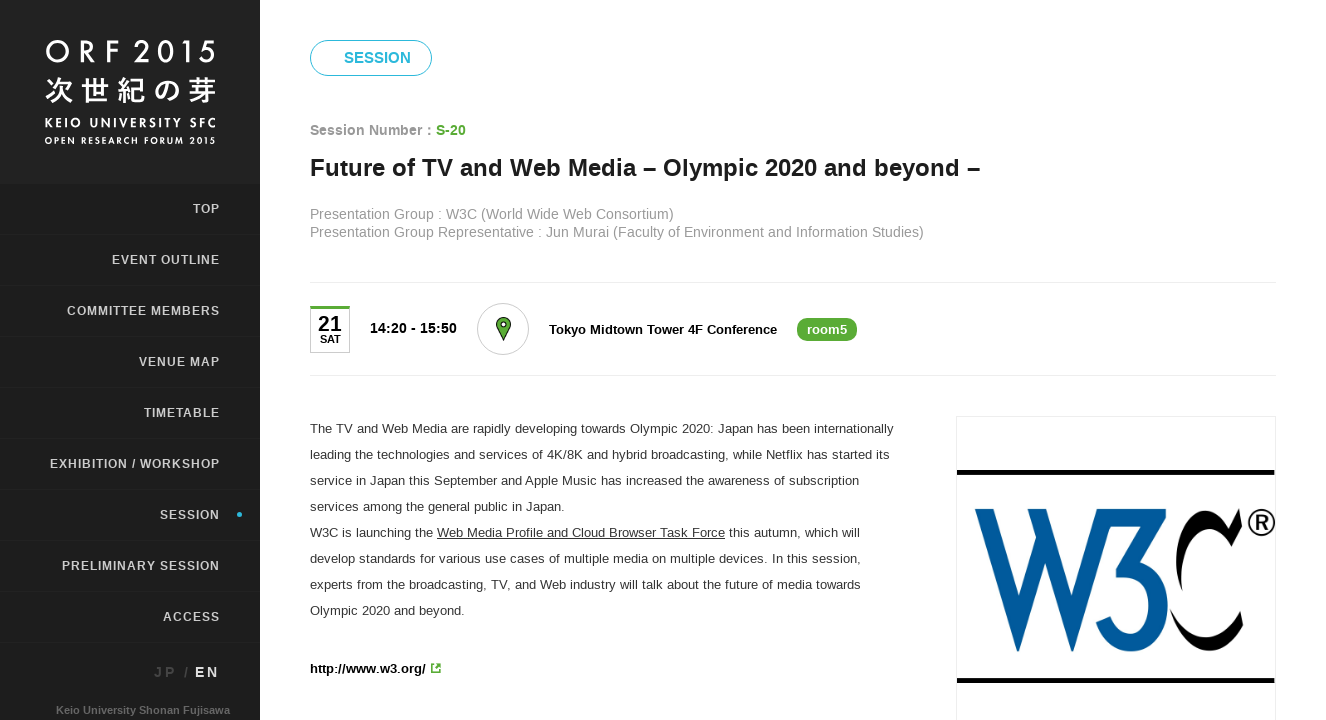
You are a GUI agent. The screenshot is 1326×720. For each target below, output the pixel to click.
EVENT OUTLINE (166, 260)
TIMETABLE (182, 413)
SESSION (190, 515)
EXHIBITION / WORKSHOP (135, 464)
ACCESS (191, 617)
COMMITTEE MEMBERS (143, 311)
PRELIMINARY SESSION (141, 566)
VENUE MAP (179, 362)
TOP (206, 209)
